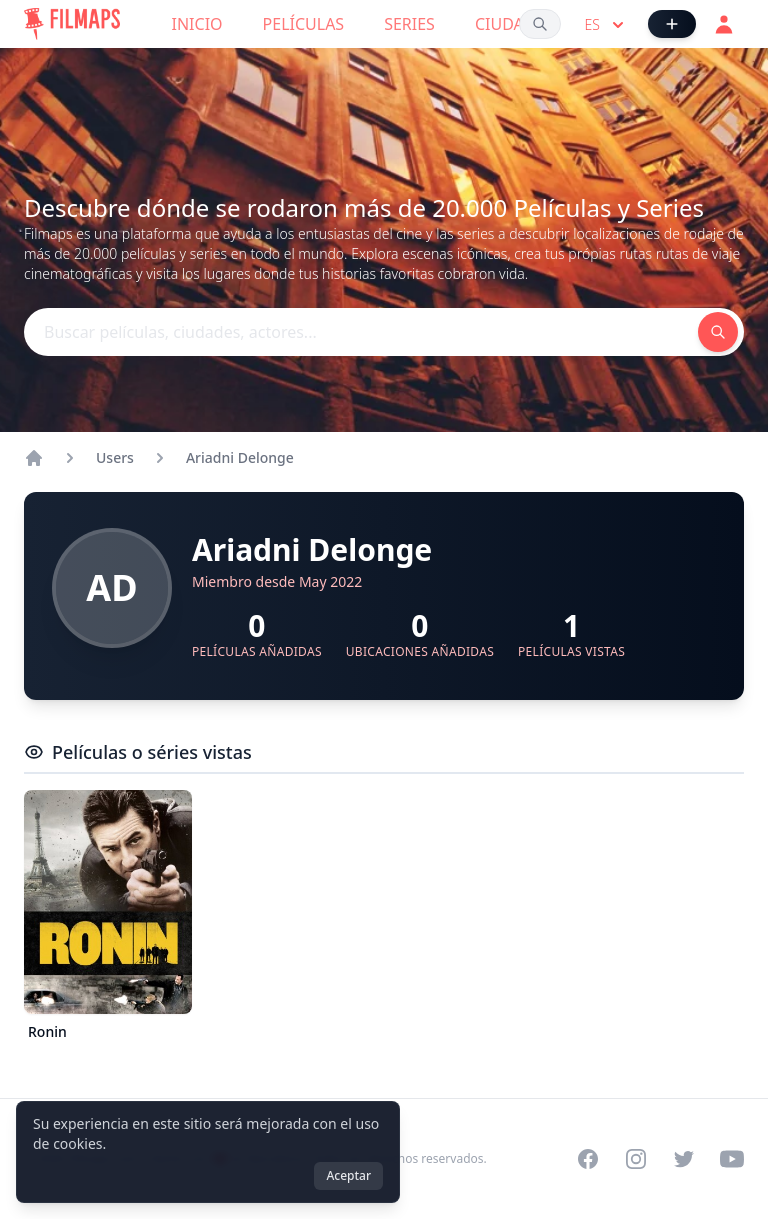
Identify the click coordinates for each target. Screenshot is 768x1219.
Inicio (197, 24)
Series (409, 24)
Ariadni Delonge (240, 457)
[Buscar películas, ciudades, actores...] (540, 24)
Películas (304, 24)
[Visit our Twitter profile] (684, 1159)
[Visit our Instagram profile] (636, 1159)
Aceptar (348, 1175)
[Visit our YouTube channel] (732, 1159)
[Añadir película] (672, 24)
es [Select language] (606, 25)
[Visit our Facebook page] (588, 1159)
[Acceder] (724, 24)
